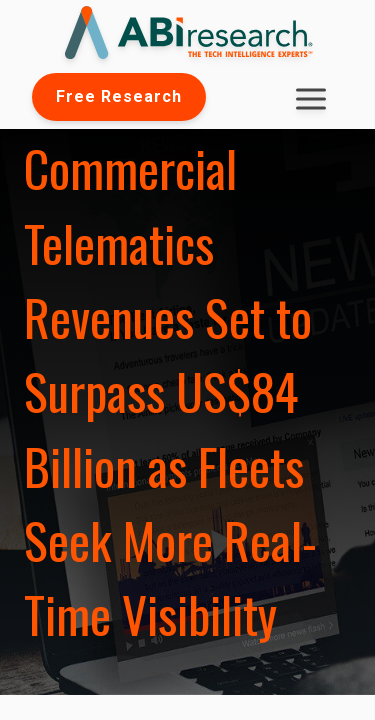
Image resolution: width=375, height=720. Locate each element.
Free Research (119, 96)
